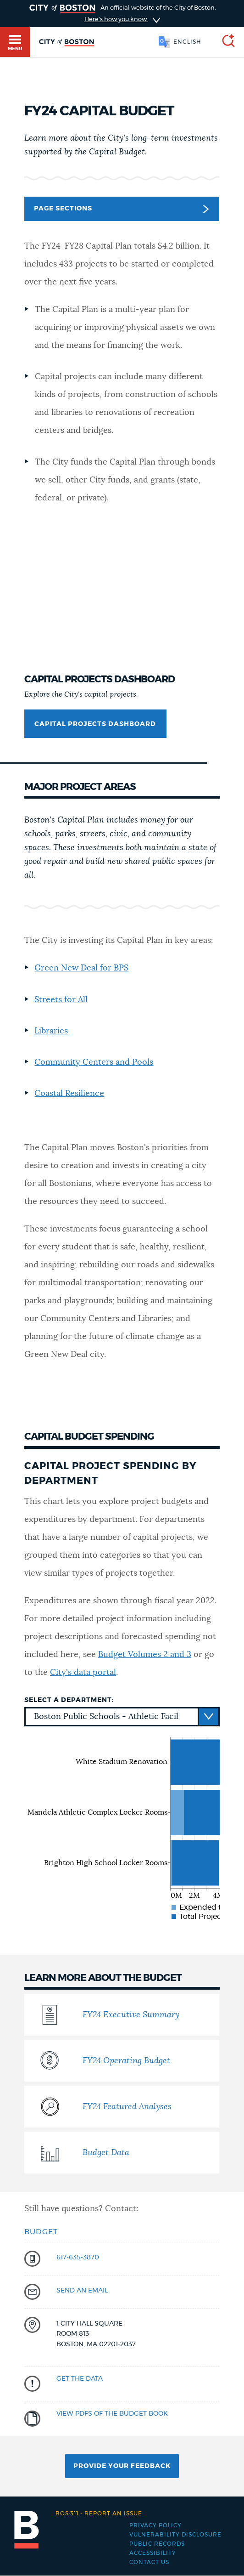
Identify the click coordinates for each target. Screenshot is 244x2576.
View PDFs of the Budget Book (112, 2414)
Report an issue (98, 2513)
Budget (41, 2232)
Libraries (51, 1031)
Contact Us (149, 2562)
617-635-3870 (77, 2257)
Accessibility (152, 2553)
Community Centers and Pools (93, 1062)
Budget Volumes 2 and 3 (144, 1655)
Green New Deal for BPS (81, 968)
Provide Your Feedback (122, 2466)
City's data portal (83, 1672)
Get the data (79, 2379)
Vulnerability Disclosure (175, 2534)
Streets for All (61, 1000)
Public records (157, 2544)
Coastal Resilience (69, 1093)
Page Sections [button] (121, 209)
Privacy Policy (155, 2525)
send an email (82, 2290)
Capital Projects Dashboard (95, 724)
